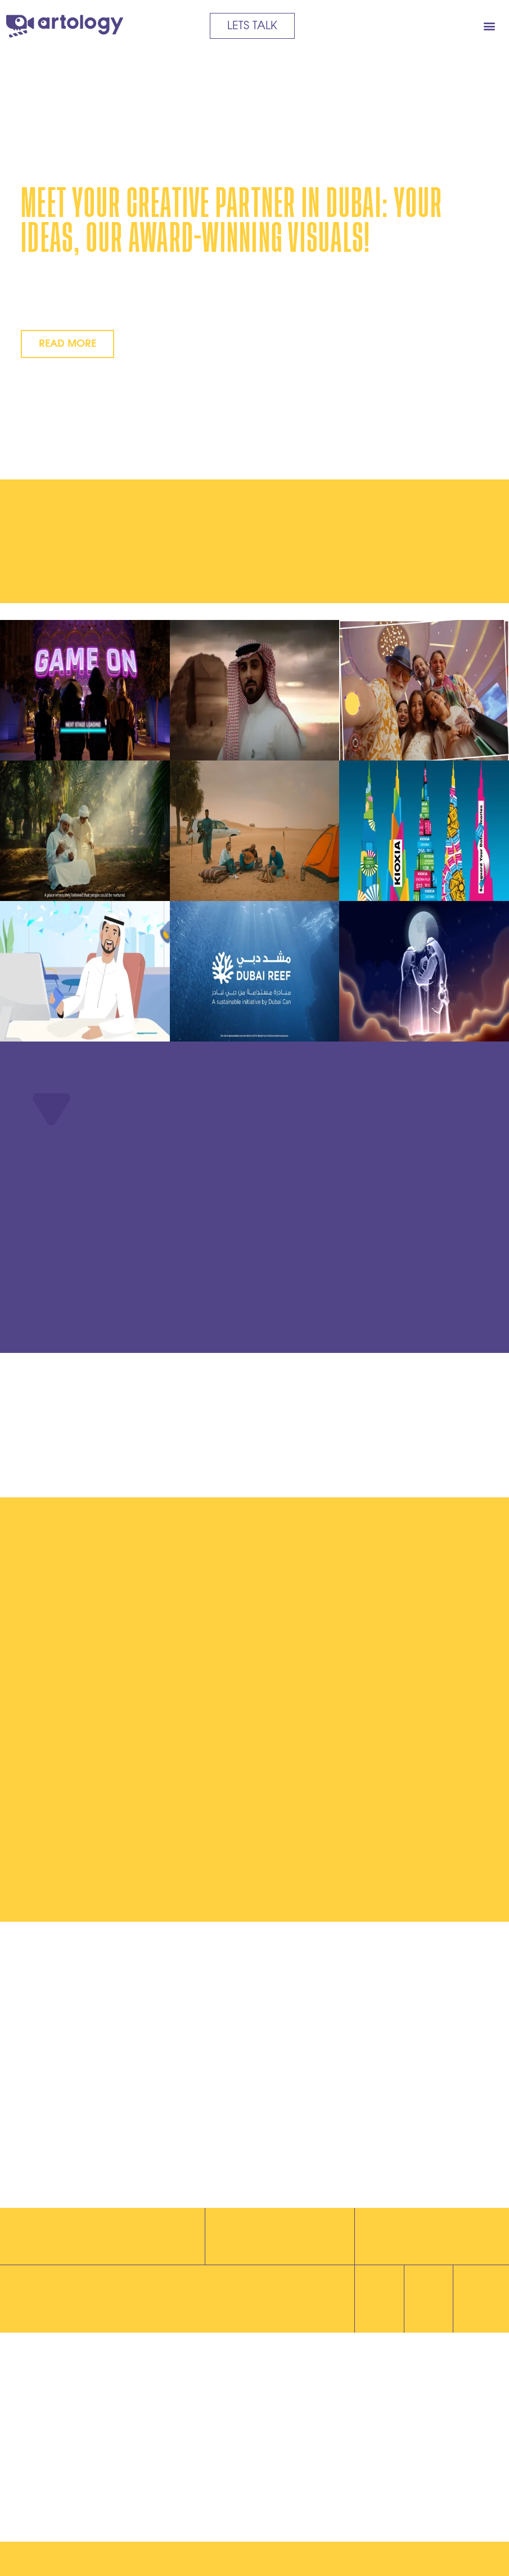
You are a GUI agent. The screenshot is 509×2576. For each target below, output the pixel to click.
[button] (489, 25)
